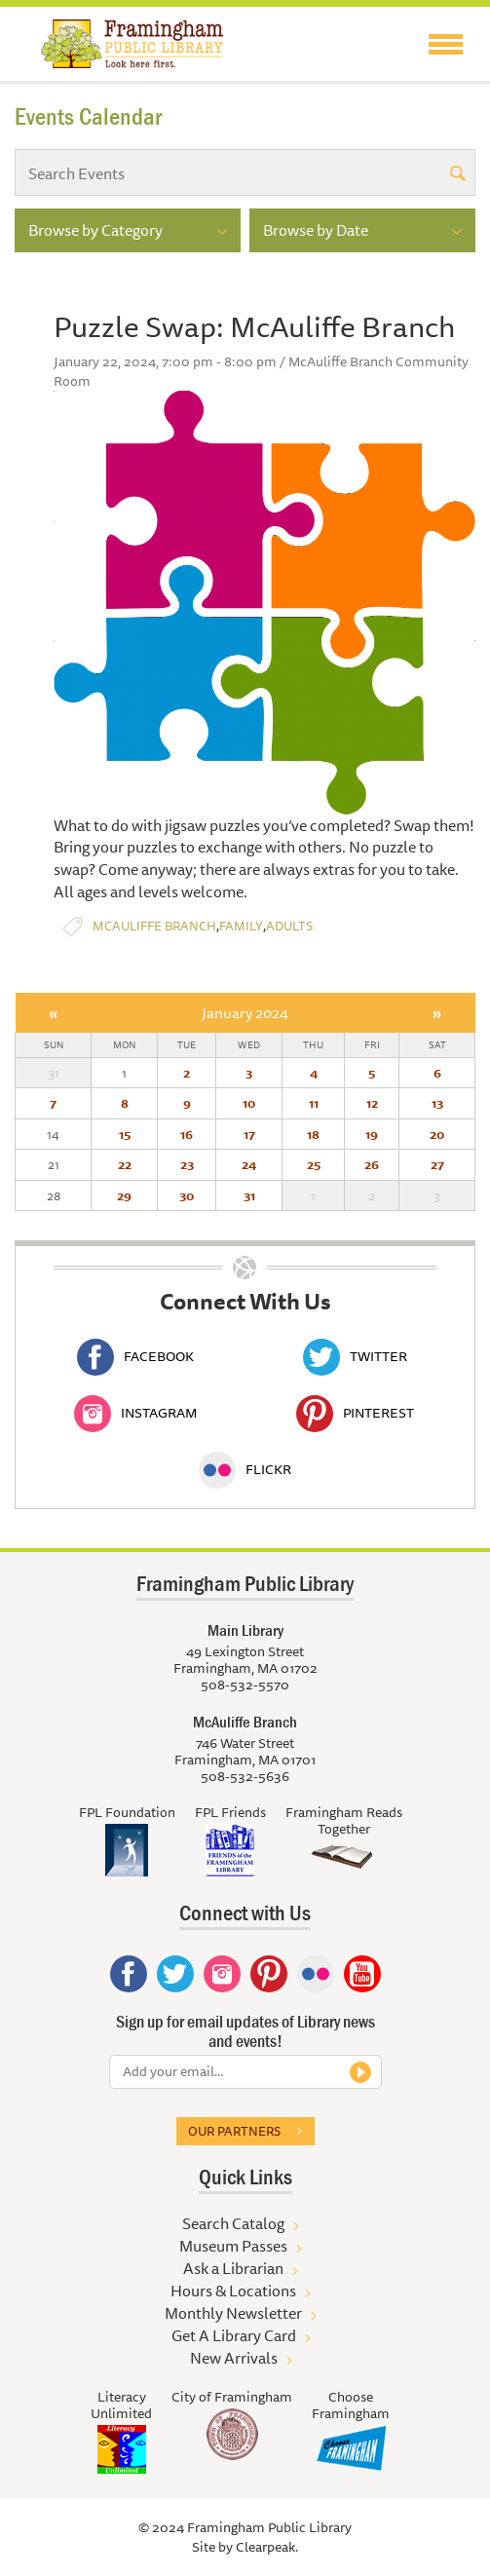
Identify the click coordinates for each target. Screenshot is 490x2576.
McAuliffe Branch (154, 926)
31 (249, 1195)
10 (249, 1103)
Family (241, 926)
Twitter (355, 1356)
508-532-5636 (245, 1776)
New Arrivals (234, 2358)
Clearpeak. (267, 2546)
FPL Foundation (127, 1812)
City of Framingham (231, 2396)
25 (313, 1164)
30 (186, 1195)
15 (125, 1134)
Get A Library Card (233, 2335)
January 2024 (245, 1013)
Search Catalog (233, 2223)
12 (372, 1103)
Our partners (234, 2130)
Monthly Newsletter (233, 2313)
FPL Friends (230, 1812)
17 (249, 1134)
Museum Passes (233, 2245)
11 (314, 1103)
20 (437, 1134)
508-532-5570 (245, 1684)
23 (187, 1164)
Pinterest (355, 1412)
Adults (289, 926)
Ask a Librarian (233, 2268)
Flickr (245, 1469)
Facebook (135, 1356)
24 (249, 1164)
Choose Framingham (351, 2405)
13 (437, 1103)
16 (186, 1134)
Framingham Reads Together (343, 1820)
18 (313, 1134)
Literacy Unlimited (121, 2405)
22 (125, 1164)
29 (124, 1195)
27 (437, 1164)
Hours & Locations (233, 2290)
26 (371, 1164)
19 (371, 1134)
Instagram (135, 1412)
